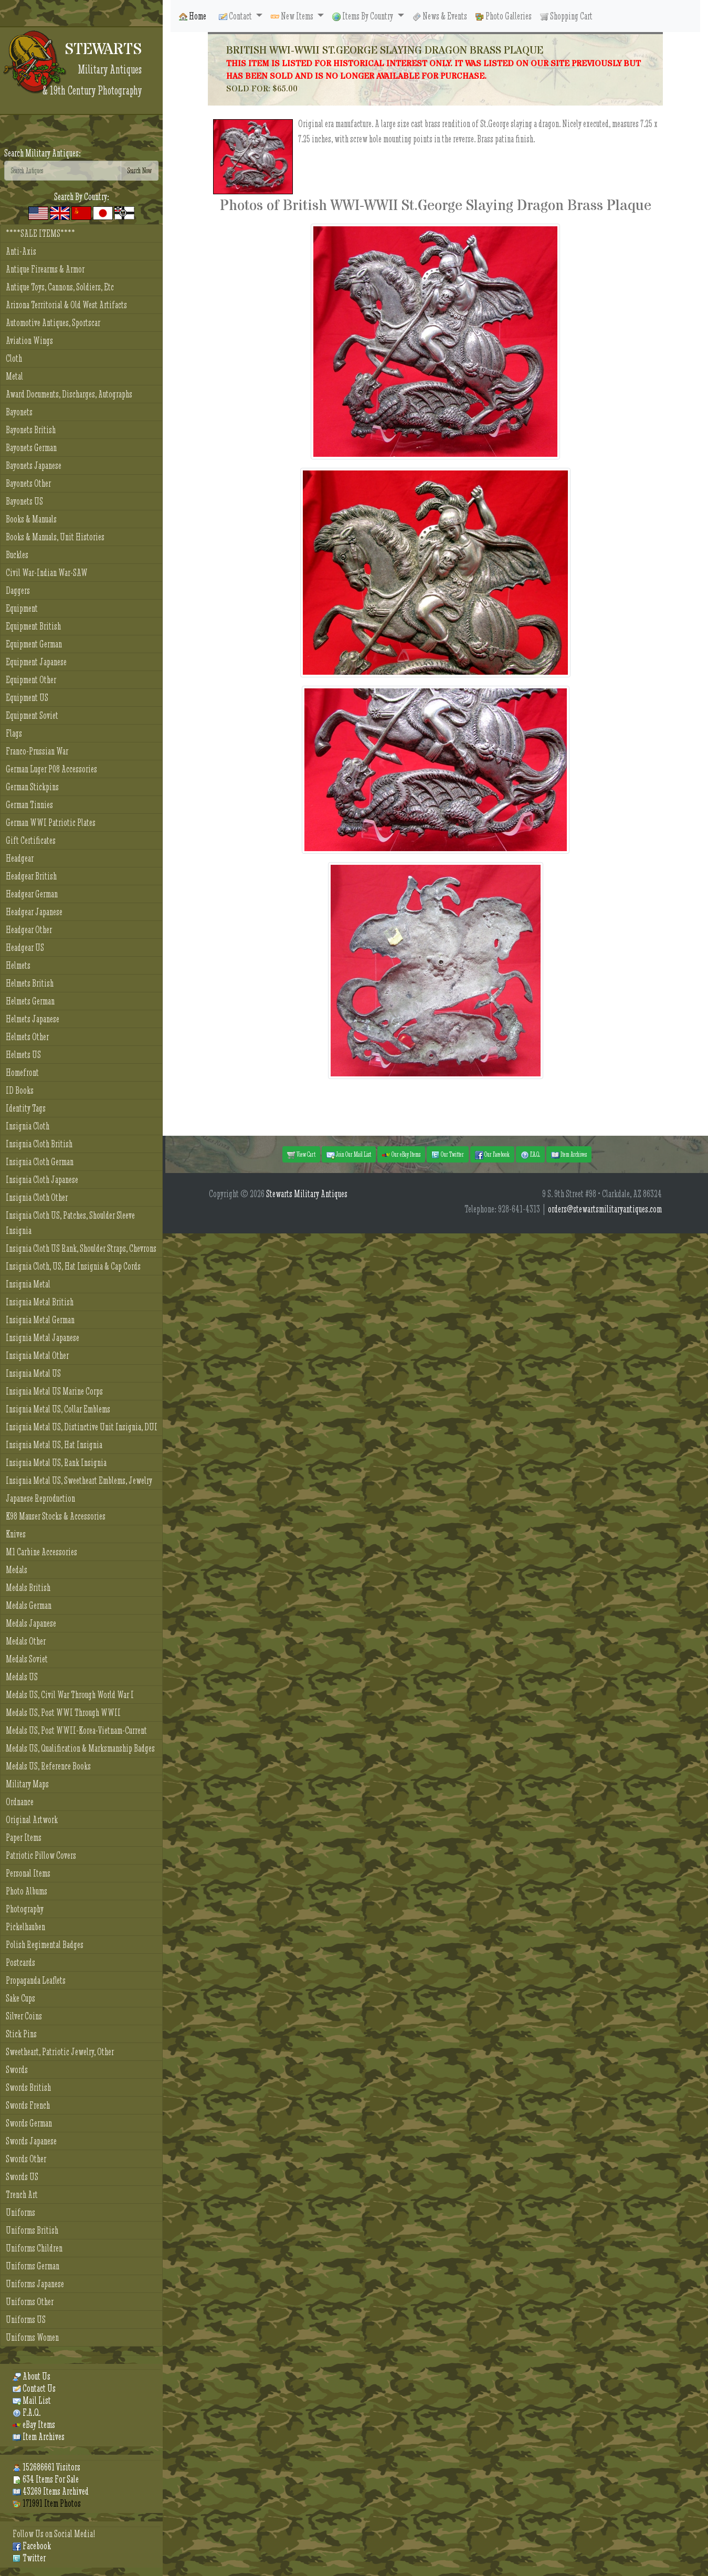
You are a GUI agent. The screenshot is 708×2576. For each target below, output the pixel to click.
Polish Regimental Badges (44, 1945)
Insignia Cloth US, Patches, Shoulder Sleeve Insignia (70, 1223)
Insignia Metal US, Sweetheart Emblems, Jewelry (79, 1480)
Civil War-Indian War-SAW (47, 573)
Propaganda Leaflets (36, 1980)
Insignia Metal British (39, 1302)
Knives (16, 1534)
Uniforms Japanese (35, 2284)
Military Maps (27, 1784)
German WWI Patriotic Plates (51, 822)
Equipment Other (31, 680)
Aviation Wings (29, 340)
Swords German (29, 2123)
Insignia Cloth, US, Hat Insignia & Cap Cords (73, 1266)
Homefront (22, 1072)
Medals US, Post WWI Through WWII (63, 1712)
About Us (31, 2376)
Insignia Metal (28, 1284)
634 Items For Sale (46, 2479)
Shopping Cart (566, 16)
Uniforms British (32, 2230)
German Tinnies (29, 805)
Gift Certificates (31, 840)
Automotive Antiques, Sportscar (53, 323)
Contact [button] (236, 16)
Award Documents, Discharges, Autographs (69, 394)
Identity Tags (26, 1108)
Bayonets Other (28, 483)
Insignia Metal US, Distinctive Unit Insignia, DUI (81, 1427)
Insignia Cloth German (39, 1162)
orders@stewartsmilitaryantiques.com (605, 1209)
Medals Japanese (31, 1623)
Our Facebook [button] (492, 1154)
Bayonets (19, 412)
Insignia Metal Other (37, 1355)
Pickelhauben (25, 1927)
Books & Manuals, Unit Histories (55, 537)
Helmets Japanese (32, 1019)
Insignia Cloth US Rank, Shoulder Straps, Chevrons (81, 1248)
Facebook (32, 2546)
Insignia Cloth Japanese (42, 1180)
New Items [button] (293, 16)
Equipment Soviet (32, 715)
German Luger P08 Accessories (51, 769)
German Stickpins (32, 787)
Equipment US (27, 698)
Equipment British (33, 626)
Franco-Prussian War (37, 751)
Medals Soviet (27, 1659)
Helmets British (30, 983)
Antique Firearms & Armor (45, 269)
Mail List (32, 2400)
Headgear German (32, 894)
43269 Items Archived (51, 2491)
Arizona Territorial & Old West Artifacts (66, 305)
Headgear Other (29, 930)
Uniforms (20, 2212)
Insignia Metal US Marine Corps (54, 1391)
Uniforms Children (34, 2248)
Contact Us (34, 2388)
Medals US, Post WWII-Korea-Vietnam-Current (76, 1730)
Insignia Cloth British (39, 1144)
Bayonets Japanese (33, 465)
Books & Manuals (31, 519)
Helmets (18, 965)
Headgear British (31, 876)
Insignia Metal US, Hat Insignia (54, 1445)
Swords (17, 2070)
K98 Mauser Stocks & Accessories (55, 1516)
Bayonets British (31, 430)
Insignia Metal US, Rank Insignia (56, 1463)
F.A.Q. (26, 2412)
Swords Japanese (31, 2141)
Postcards (20, 1962)
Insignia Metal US (33, 1373)
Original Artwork (32, 1820)
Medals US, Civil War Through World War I (70, 1695)
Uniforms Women (32, 2337)
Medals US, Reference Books (48, 1766)
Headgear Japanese (34, 912)
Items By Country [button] (363, 16)
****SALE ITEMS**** (40, 233)
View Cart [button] (301, 1154)
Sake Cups (20, 1998)
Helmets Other (27, 1037)
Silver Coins (24, 2016)
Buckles (17, 555)
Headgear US (25, 947)
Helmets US (23, 1055)
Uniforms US (26, 2319)
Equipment (22, 608)
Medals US (22, 1677)
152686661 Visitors (46, 2467)
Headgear (20, 858)
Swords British (28, 2087)
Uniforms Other (30, 2302)
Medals (16, 1570)
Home (192, 16)
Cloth (14, 358)
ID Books (20, 1090)
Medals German (28, 1605)
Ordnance (20, 1802)
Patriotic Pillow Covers (41, 1855)
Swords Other (26, 2159)
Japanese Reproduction (40, 1498)
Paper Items (23, 1837)
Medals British (28, 1588)
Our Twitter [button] (447, 1154)
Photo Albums (26, 1891)
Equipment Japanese (36, 662)
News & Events (440, 16)
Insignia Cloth (27, 1126)
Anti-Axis (21, 251)
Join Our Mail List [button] (348, 1154)
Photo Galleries (503, 16)
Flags (14, 733)
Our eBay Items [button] (401, 1154)
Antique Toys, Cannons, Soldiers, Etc (60, 287)
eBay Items (34, 2424)
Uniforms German (32, 2266)
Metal (14, 376)
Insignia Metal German (40, 1320)
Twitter (29, 2558)
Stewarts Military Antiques (306, 1194)
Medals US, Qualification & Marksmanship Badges (80, 1748)
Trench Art (22, 2194)
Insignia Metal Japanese (42, 1338)
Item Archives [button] (569, 1154)
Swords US (22, 2177)
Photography (25, 1909)
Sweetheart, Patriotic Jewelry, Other (60, 2052)
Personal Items (28, 1873)
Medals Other (26, 1641)
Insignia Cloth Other (37, 1197)
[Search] (62, 171)
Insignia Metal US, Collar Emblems (58, 1409)
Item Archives (39, 2437)
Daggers (18, 590)
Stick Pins (21, 2034)
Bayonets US (24, 501)
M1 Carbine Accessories (41, 1552)
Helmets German (30, 1001)
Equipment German (34, 644)
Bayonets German (31, 448)
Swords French (28, 2105)
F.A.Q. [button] (530, 1154)
